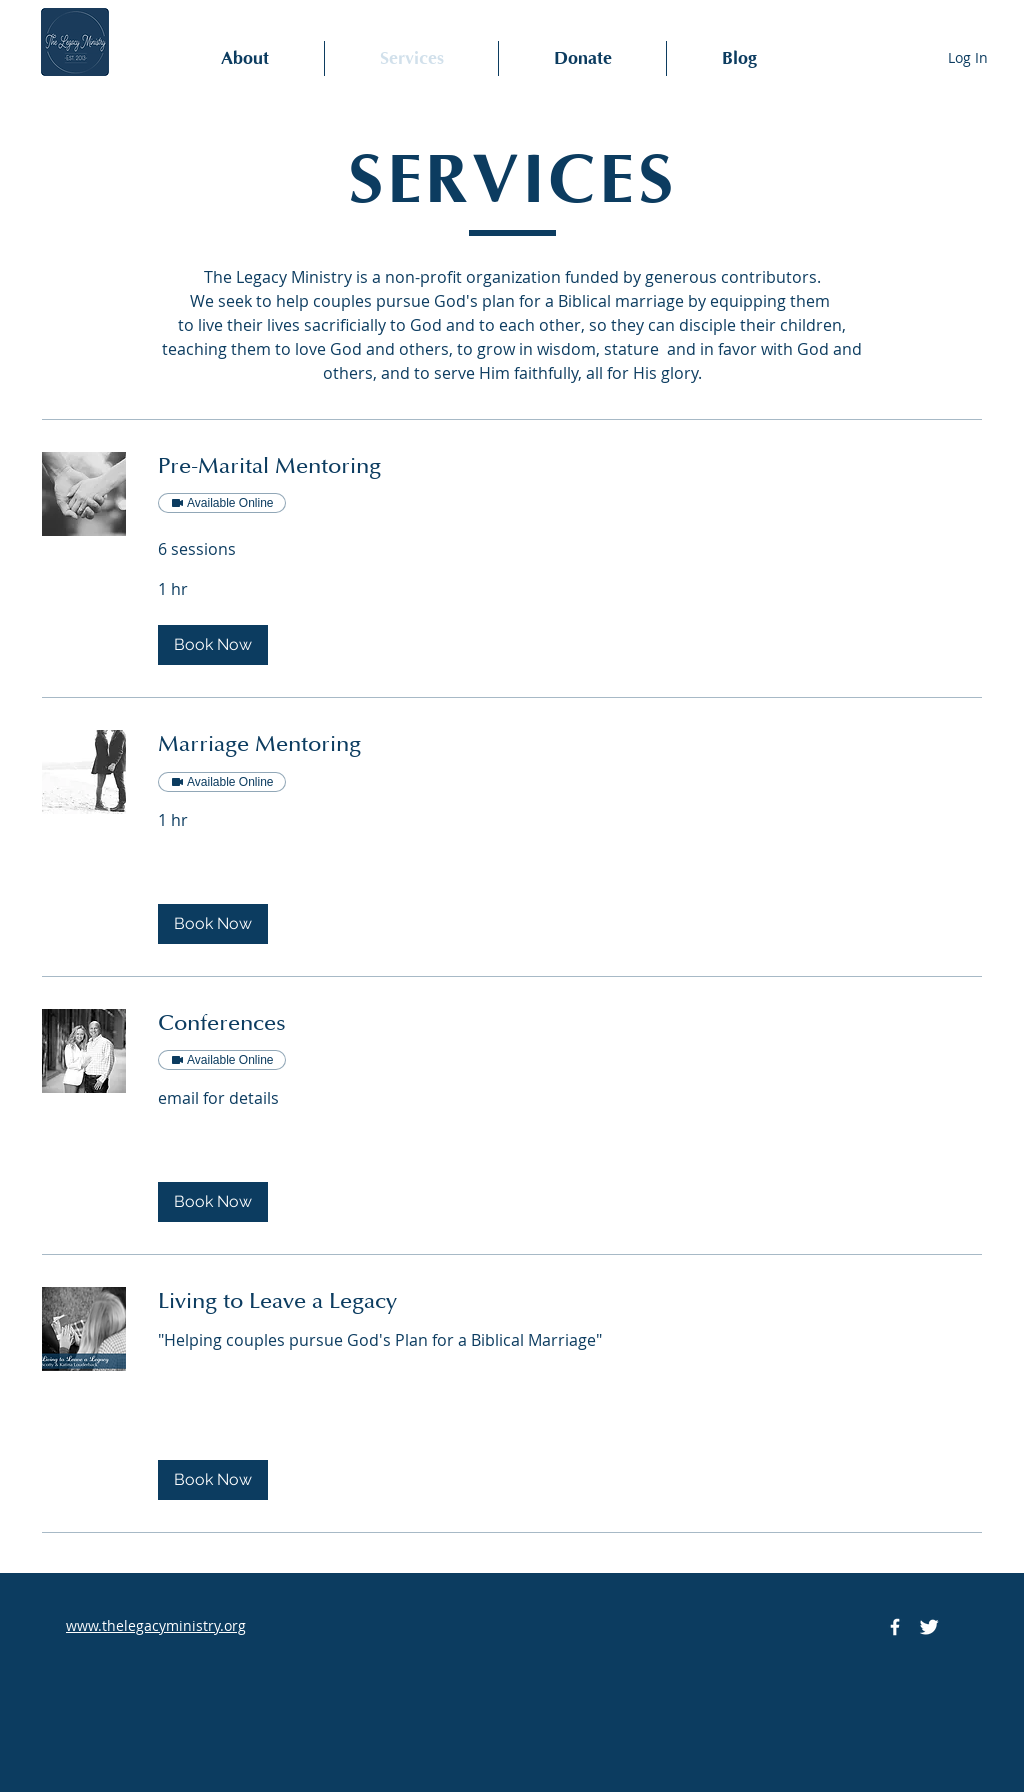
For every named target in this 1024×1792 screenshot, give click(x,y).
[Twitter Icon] (929, 1627)
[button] (213, 645)
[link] (570, 466)
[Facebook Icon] (895, 1627)
